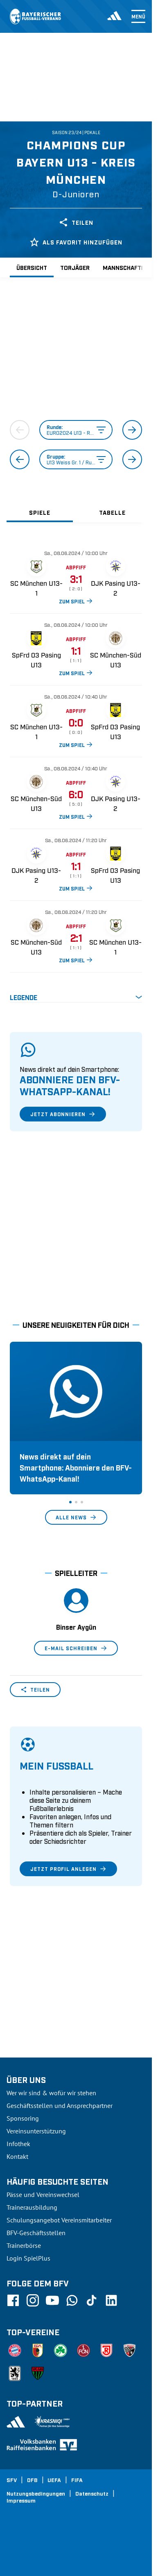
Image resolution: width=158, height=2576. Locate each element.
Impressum (21, 2500)
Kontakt (17, 2156)
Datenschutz (91, 2493)
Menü (138, 16)
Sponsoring (23, 2118)
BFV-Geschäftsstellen (36, 2233)
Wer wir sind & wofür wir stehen (51, 2093)
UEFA (54, 2479)
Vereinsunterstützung (36, 2131)
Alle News (76, 1517)
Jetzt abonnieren (62, 1114)
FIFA (77, 2479)
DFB (32, 2479)
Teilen (76, 222)
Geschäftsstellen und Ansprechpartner (60, 2105)
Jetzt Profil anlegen (68, 1869)
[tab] (40, 512)
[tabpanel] (76, 772)
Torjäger (75, 267)
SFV (12, 2479)
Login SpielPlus (28, 2258)
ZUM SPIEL (76, 601)
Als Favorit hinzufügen (75, 242)
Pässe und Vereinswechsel (43, 2194)
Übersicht (31, 267)
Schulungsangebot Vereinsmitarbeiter (59, 2220)
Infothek (18, 2144)
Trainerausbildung (32, 2207)
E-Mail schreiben (76, 1648)
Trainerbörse (24, 2245)
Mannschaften (126, 267)
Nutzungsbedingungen (36, 2493)
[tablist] (76, 512)
